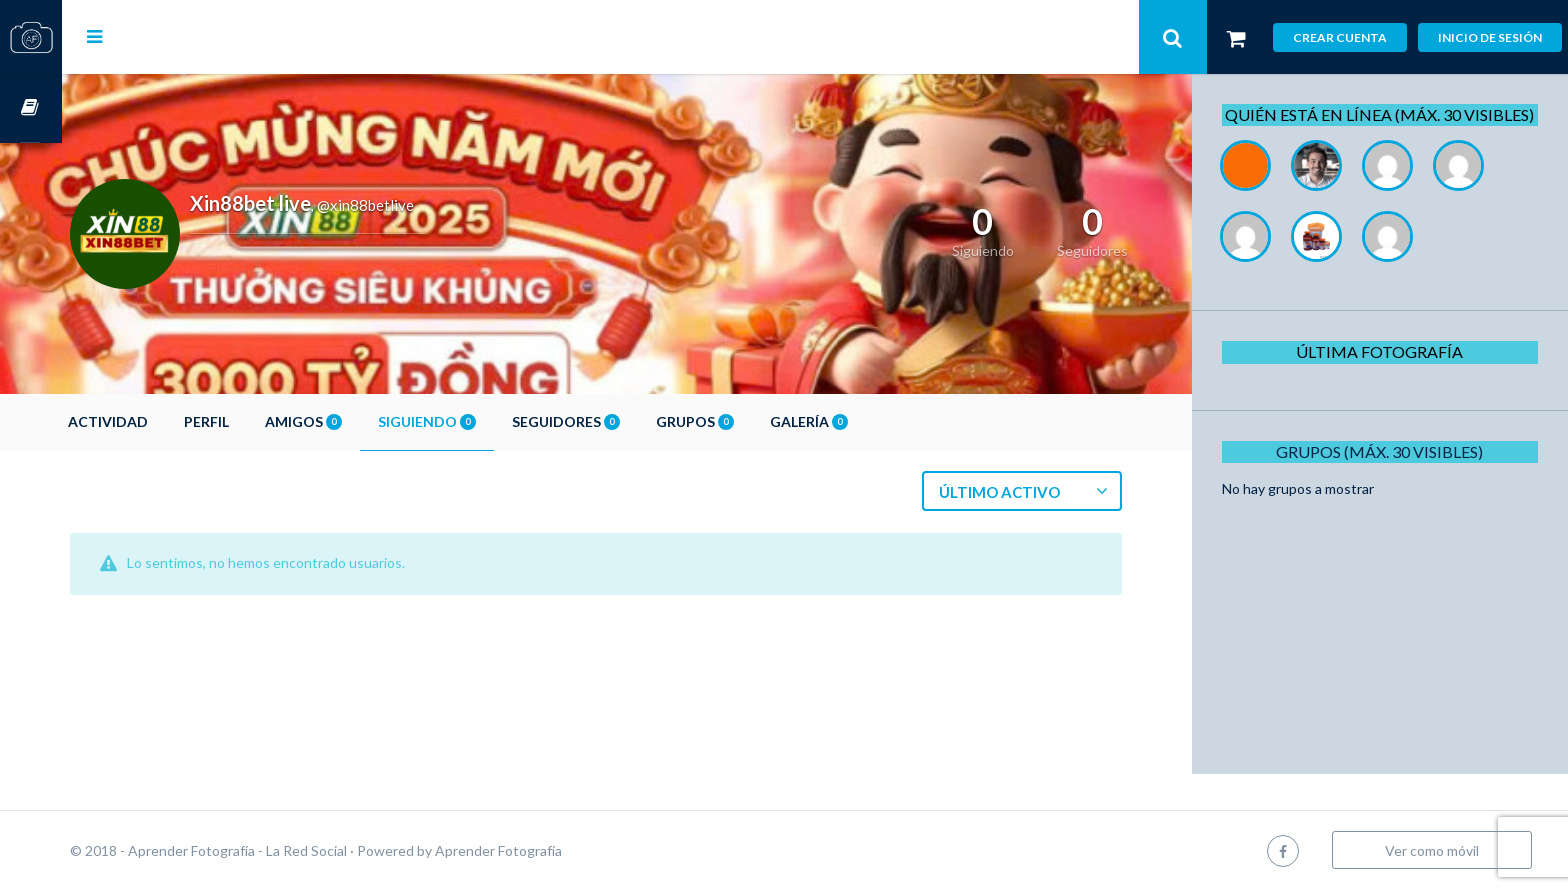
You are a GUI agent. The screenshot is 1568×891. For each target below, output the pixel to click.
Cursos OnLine (31, 108)
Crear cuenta (1340, 37)
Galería (871, 421)
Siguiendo (489, 421)
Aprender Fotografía (560, 850)
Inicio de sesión (1490, 37)
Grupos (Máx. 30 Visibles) (1387, 473)
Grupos (757, 421)
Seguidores (628, 421)
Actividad (170, 421)
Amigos (365, 421)
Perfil (268, 421)
